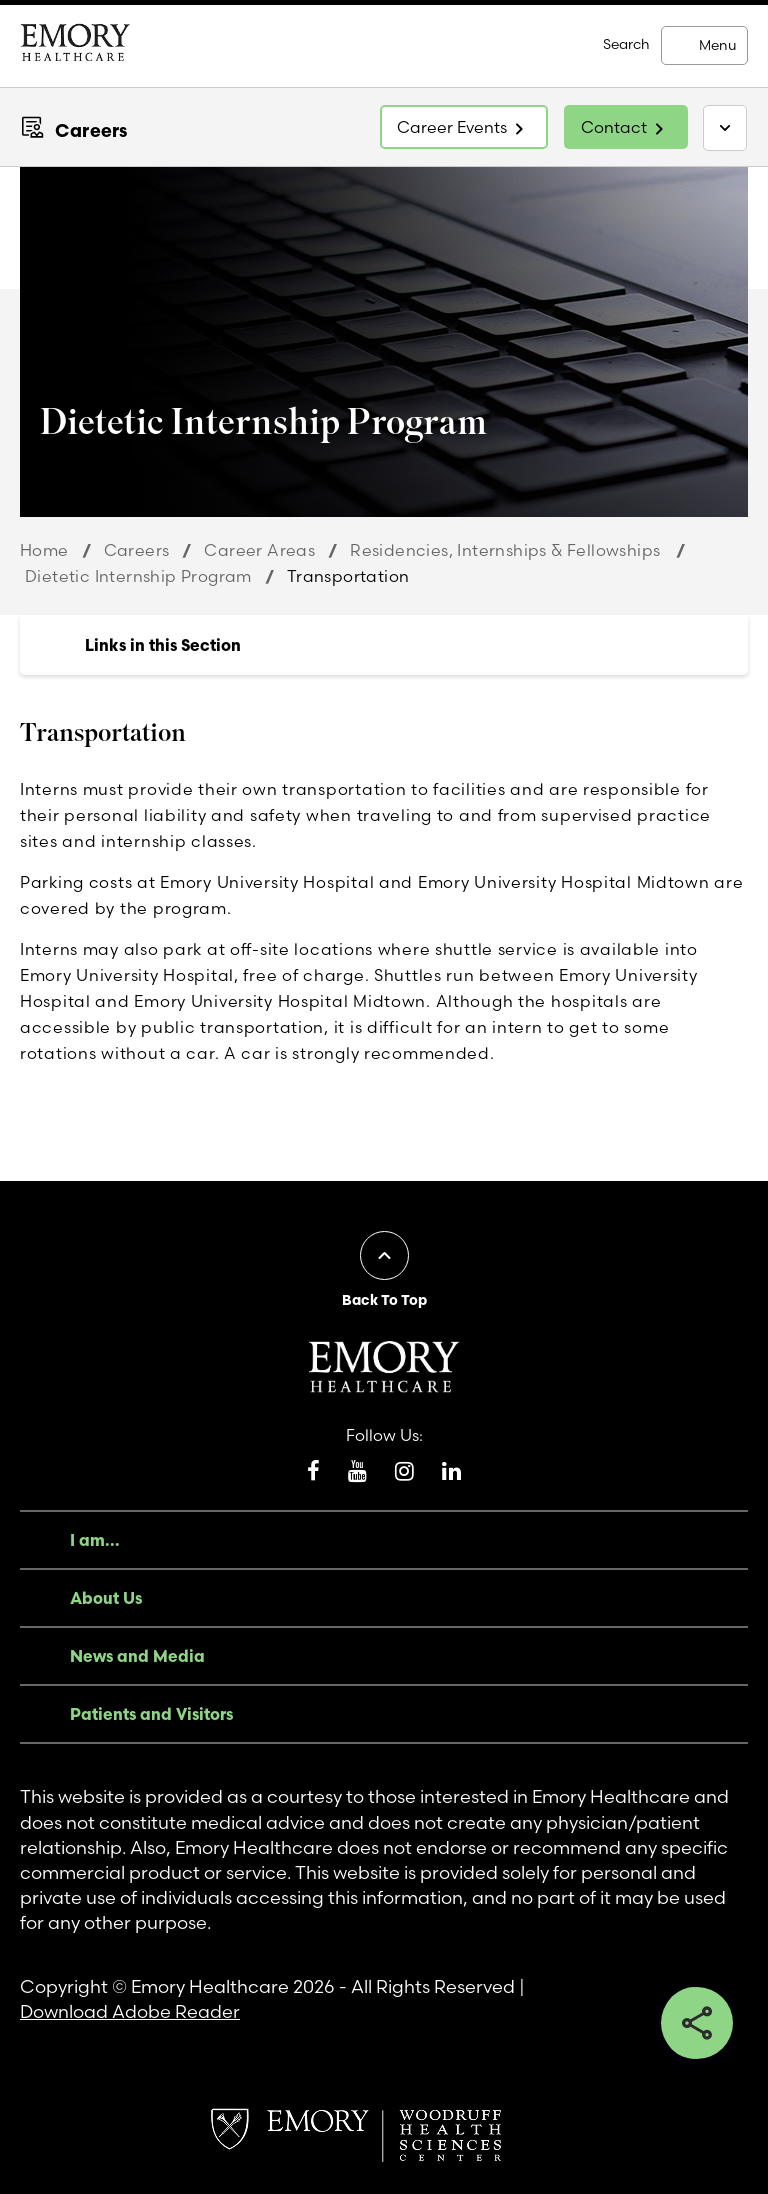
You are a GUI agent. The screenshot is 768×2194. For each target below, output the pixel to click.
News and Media (137, 1656)
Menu (717, 45)
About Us (106, 1598)
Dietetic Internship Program (138, 576)
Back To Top (384, 1300)
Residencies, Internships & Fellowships (506, 550)
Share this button (697, 2023)
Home (44, 550)
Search (626, 44)
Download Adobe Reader (130, 2011)
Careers (91, 130)
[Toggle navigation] (725, 128)
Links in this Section (163, 645)
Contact (614, 127)
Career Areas (259, 550)
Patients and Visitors (151, 1714)
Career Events (452, 127)
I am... (95, 1540)
